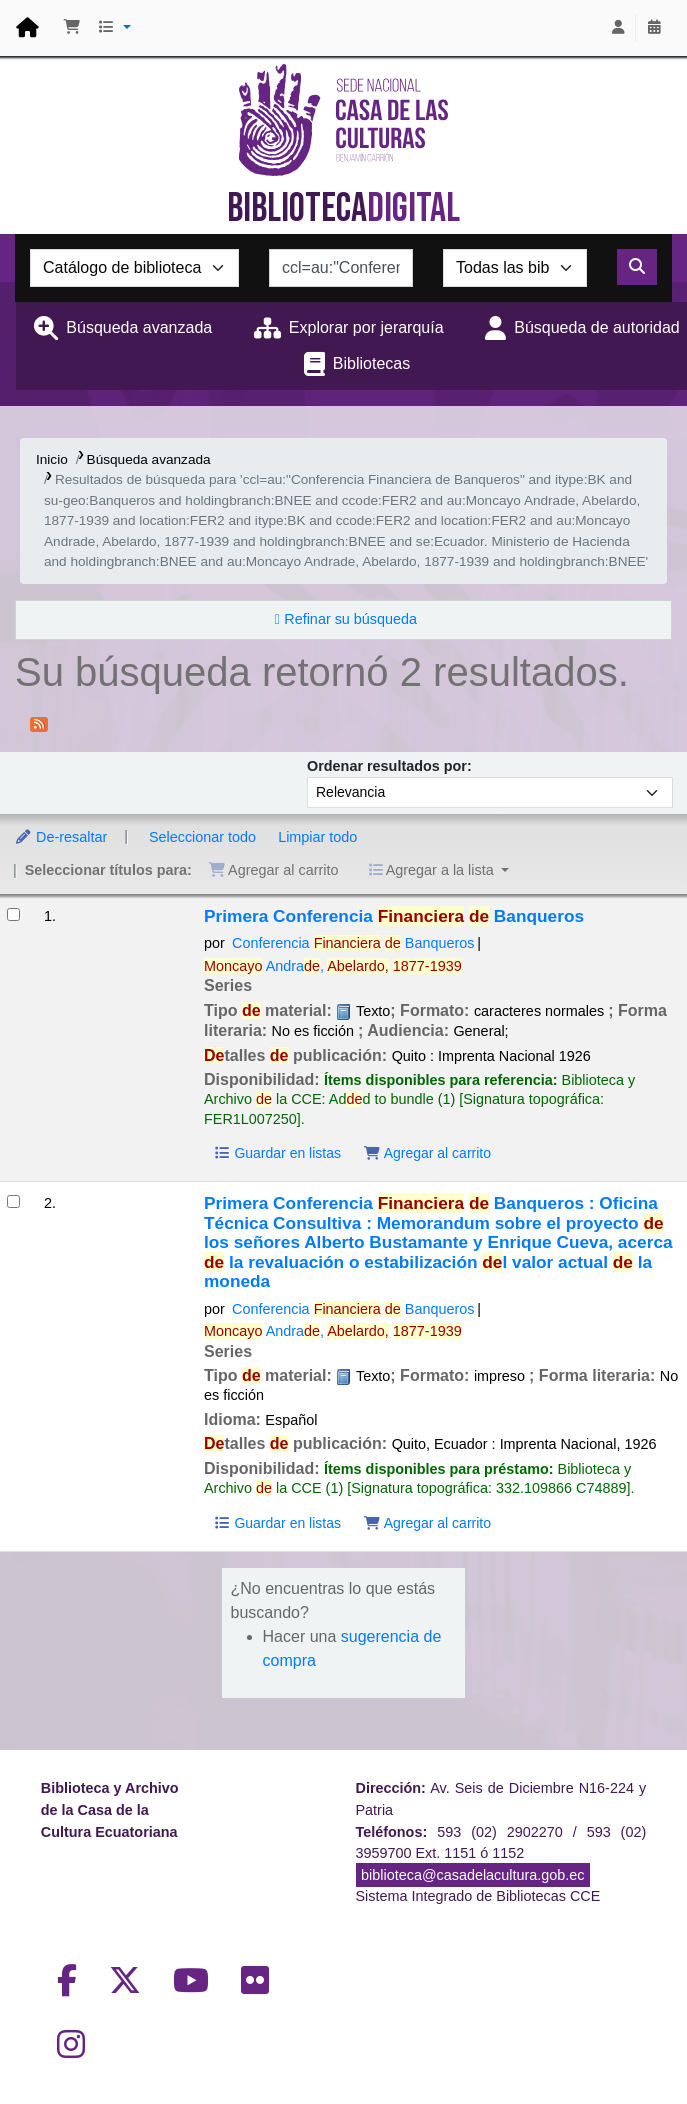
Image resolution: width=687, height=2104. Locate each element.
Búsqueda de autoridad (596, 327)
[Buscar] (637, 267)
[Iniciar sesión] (618, 28)
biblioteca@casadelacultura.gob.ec (472, 1875)
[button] (72, 28)
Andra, (333, 966)
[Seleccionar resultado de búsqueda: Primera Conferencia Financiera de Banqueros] (13, 914)
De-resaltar (60, 837)
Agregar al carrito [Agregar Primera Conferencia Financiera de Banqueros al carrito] (427, 1153)
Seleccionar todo (202, 837)
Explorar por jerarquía (366, 327)
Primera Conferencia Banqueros (394, 916)
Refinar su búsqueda (350, 619)
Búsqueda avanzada (139, 327)
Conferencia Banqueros (353, 943)
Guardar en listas (277, 1153)
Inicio (52, 459)
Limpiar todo (317, 837)
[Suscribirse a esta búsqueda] (39, 723)
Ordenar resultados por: (389, 766)
